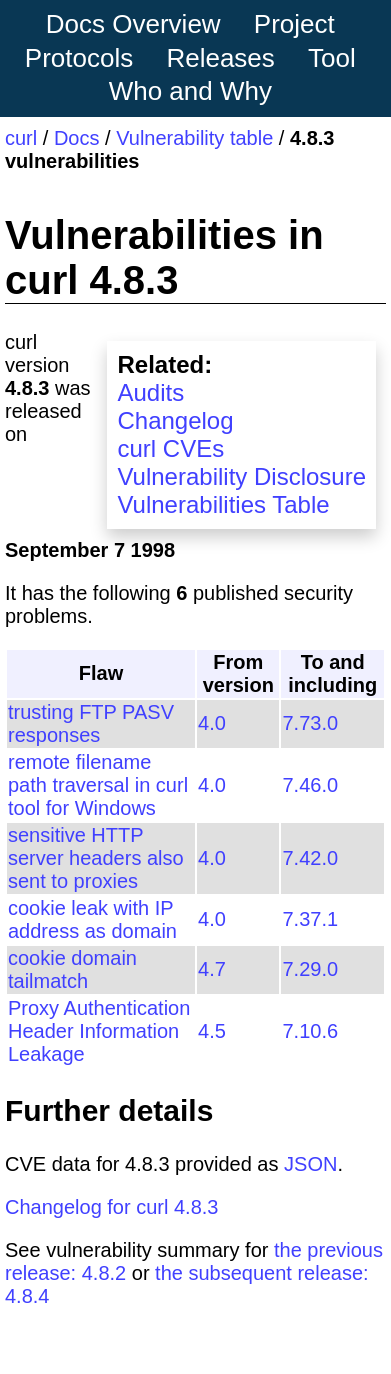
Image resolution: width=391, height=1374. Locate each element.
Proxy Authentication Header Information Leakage (99, 1031)
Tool (332, 58)
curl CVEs (170, 448)
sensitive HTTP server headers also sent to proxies (96, 858)
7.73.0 (310, 723)
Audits (150, 392)
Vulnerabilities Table (223, 504)
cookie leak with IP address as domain (92, 919)
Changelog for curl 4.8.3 (111, 1207)
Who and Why (190, 91)
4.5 (212, 1031)
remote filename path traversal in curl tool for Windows (98, 785)
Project (294, 24)
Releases (220, 58)
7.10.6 (310, 1031)
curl (21, 138)
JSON (310, 1164)
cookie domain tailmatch (72, 969)
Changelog (175, 420)
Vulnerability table (194, 138)
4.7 (212, 969)
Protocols (79, 58)
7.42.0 (310, 858)
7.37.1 (310, 919)
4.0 (212, 723)
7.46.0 (310, 785)
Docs (77, 138)
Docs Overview (133, 24)
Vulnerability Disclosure (241, 476)
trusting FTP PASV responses (91, 723)
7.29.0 (310, 969)
